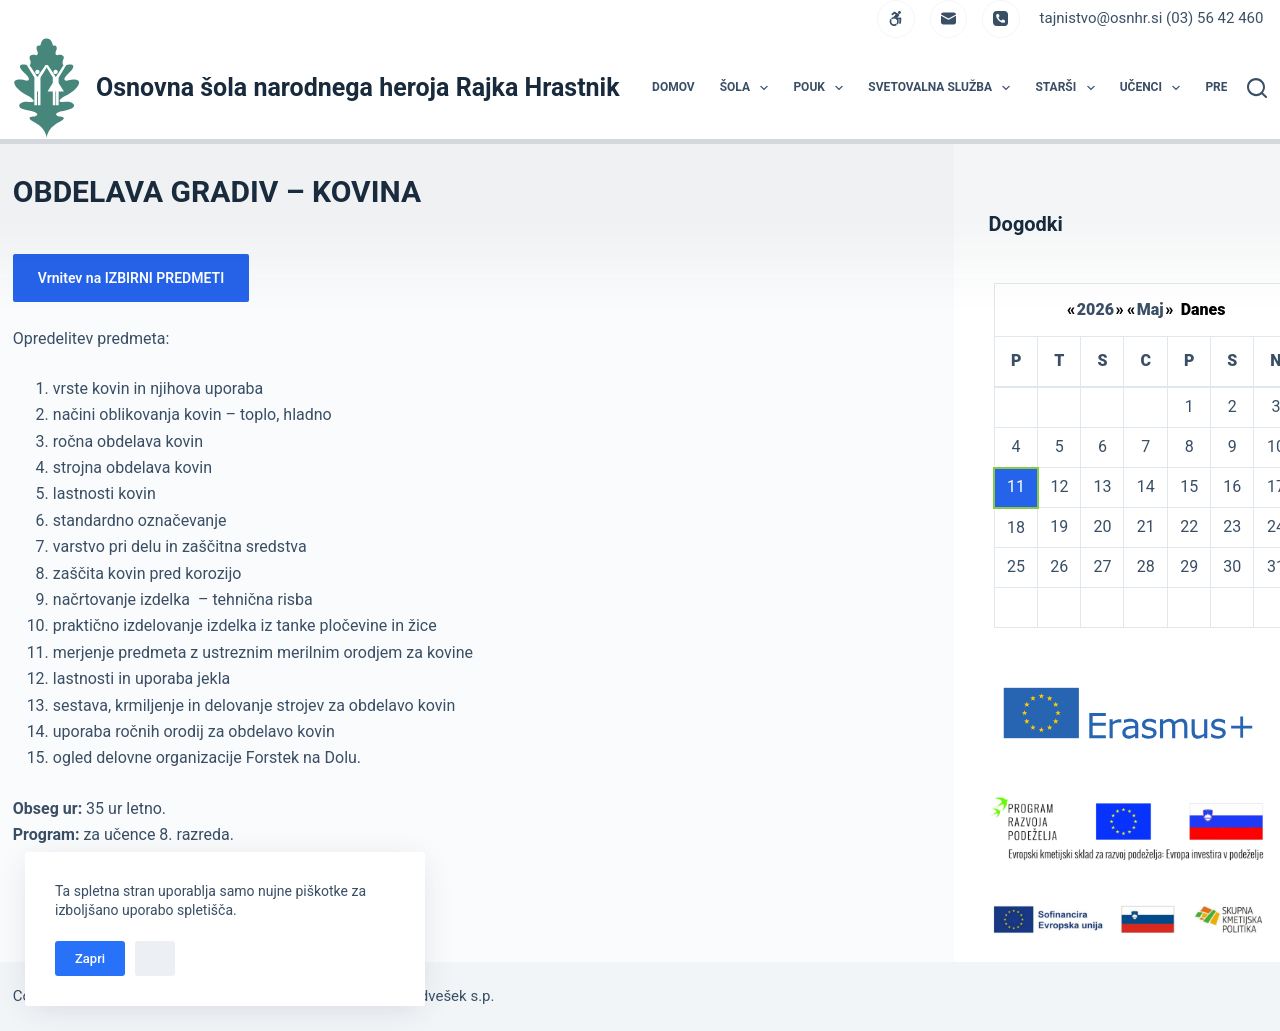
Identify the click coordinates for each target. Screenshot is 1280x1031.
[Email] (949, 19)
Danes (1203, 309)
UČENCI (1154, 88)
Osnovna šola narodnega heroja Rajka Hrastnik (358, 87)
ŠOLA (748, 88)
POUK (822, 88)
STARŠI (1068, 88)
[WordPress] (896, 19)
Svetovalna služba (943, 88)
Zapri (90, 958)
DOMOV (673, 87)
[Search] (1257, 88)
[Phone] (1001, 19)
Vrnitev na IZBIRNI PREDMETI (131, 278)
